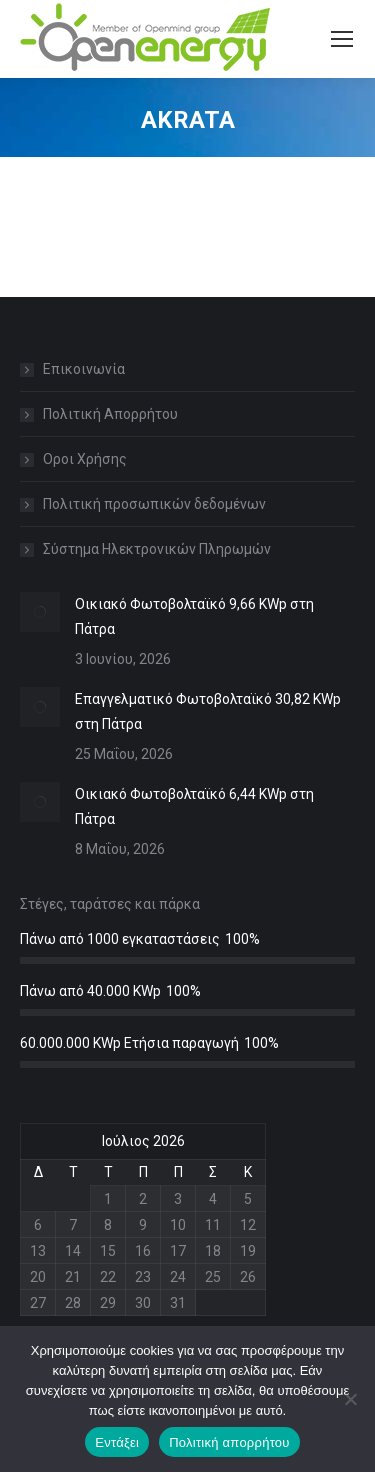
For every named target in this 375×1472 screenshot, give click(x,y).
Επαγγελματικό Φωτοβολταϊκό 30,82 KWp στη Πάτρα (208, 711)
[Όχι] (350, 1399)
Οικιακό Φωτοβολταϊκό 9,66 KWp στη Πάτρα (194, 616)
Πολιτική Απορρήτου (110, 414)
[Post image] (40, 612)
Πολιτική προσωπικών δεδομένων (154, 504)
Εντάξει (117, 1442)
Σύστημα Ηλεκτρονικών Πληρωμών (157, 549)
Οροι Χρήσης (85, 459)
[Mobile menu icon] (342, 39)
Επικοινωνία (84, 369)
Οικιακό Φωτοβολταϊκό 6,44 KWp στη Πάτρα (194, 806)
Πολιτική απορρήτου (229, 1442)
